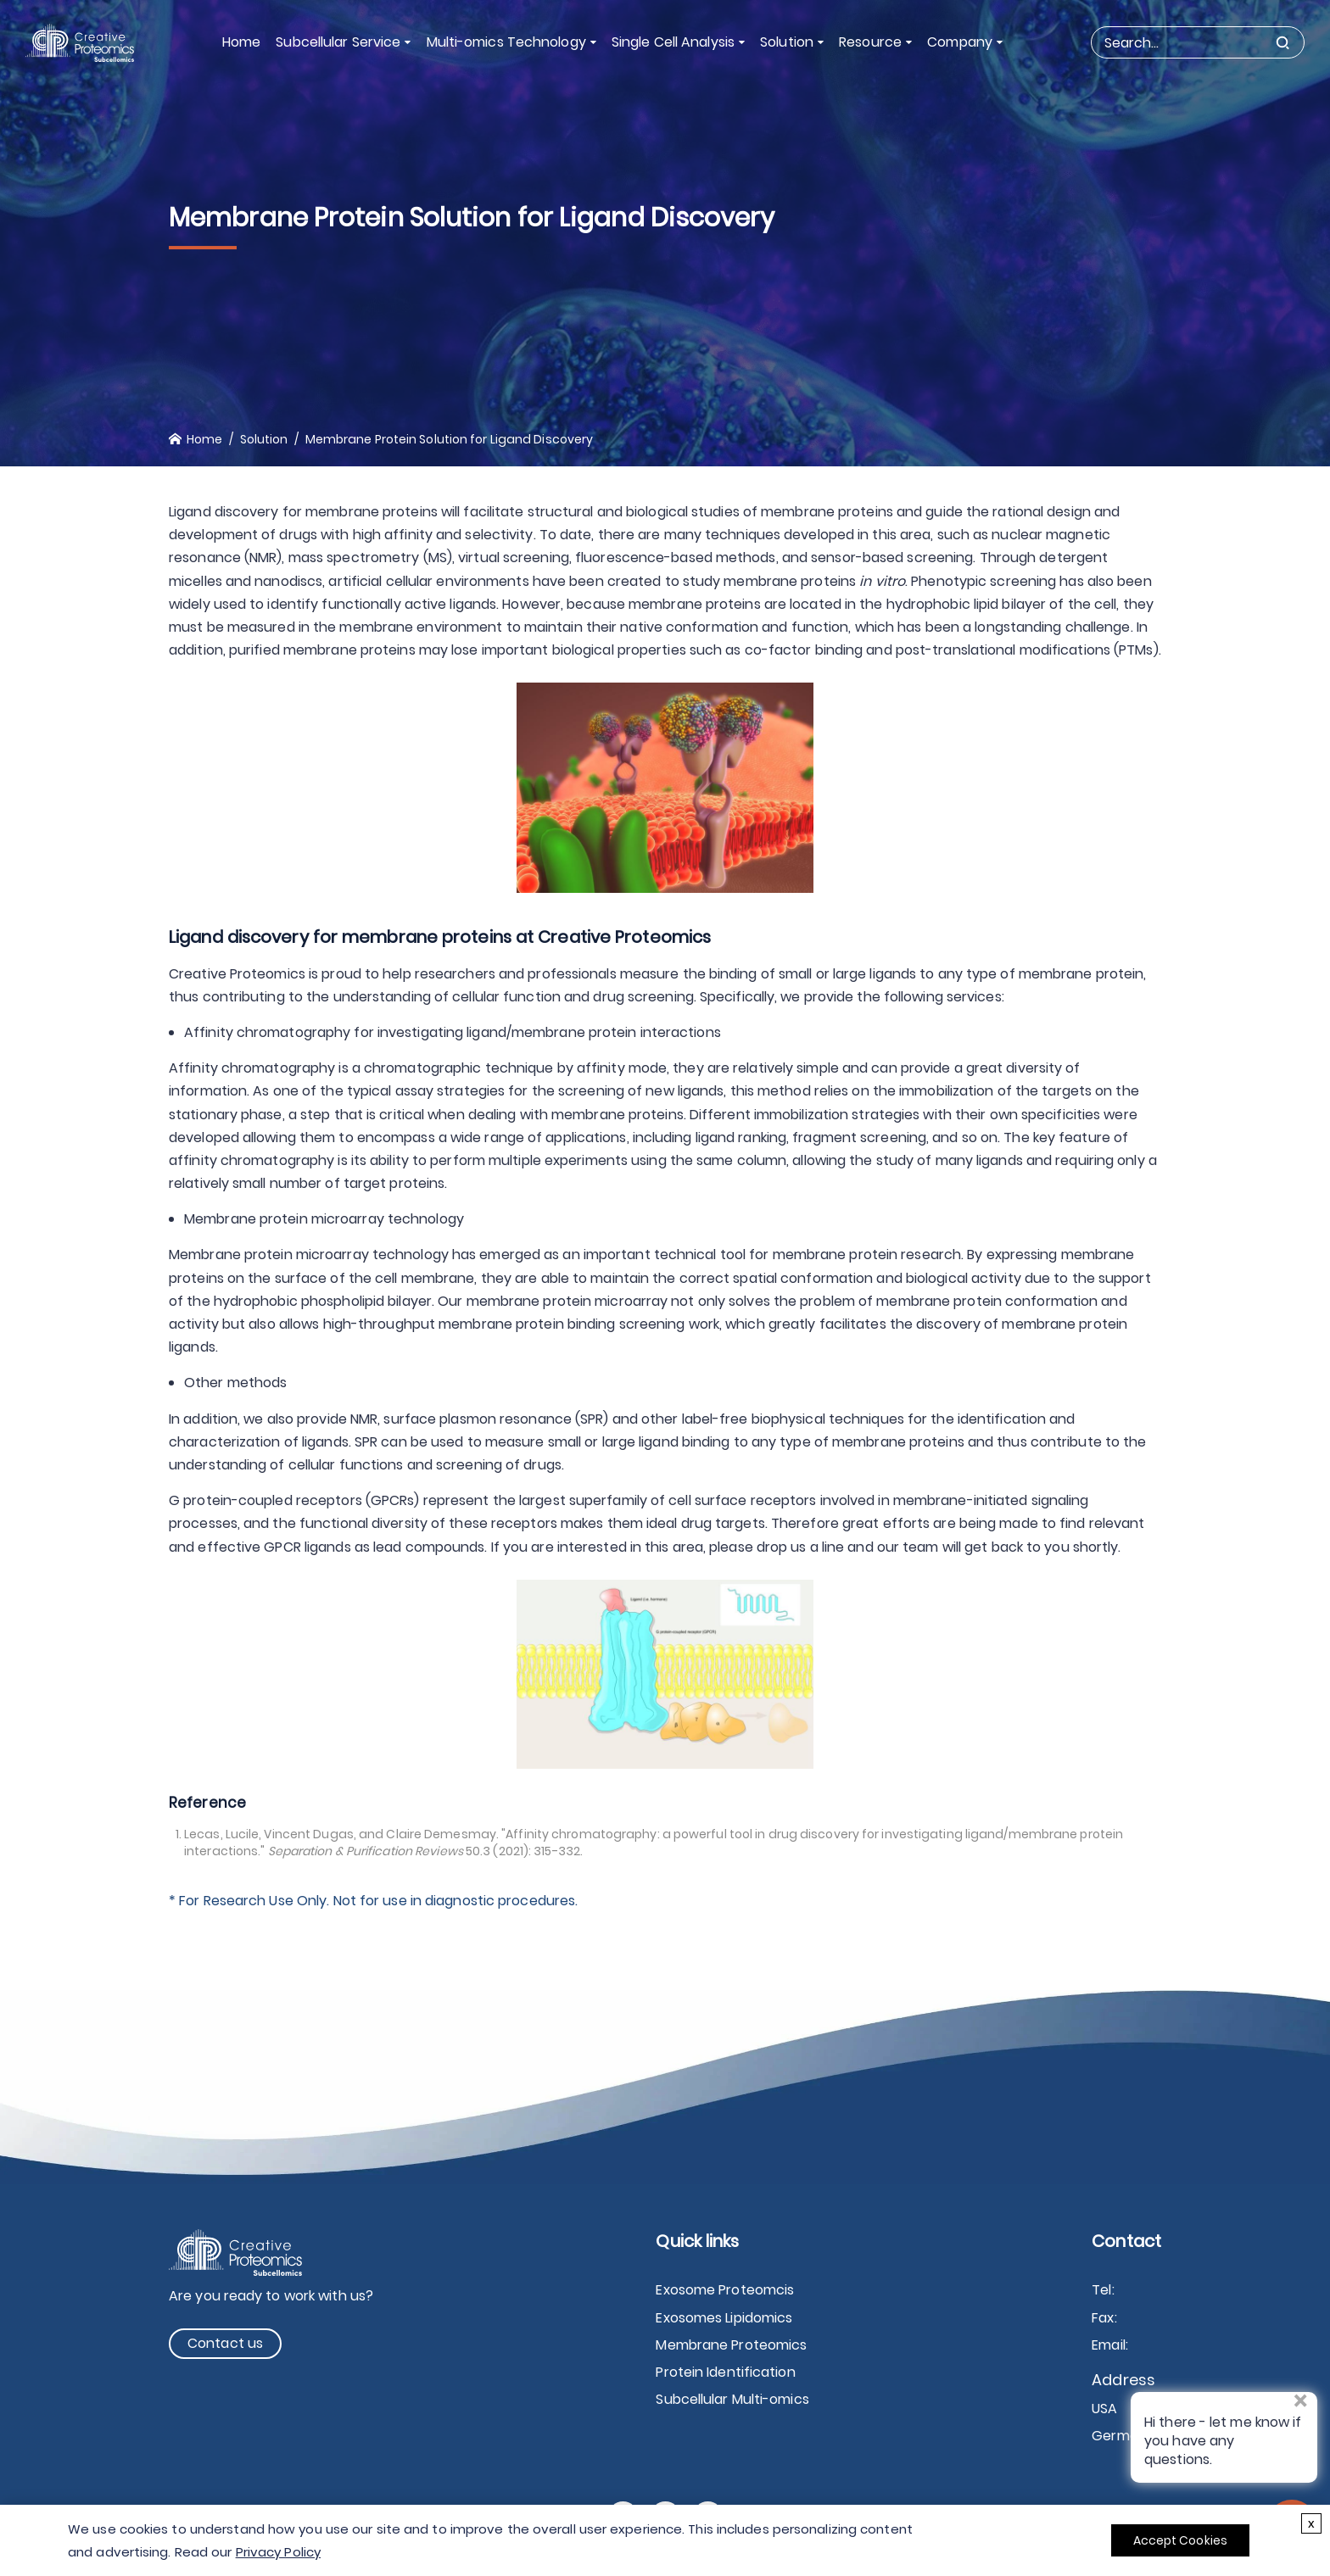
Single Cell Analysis (673, 42)
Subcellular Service (339, 42)
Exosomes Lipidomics (724, 2318)
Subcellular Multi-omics (732, 2399)
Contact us (225, 2343)
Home (241, 42)
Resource (870, 42)
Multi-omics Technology (506, 42)
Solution (786, 42)
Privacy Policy (278, 2552)
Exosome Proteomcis (725, 2290)
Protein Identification (725, 2372)
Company (959, 42)
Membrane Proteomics (731, 2345)
